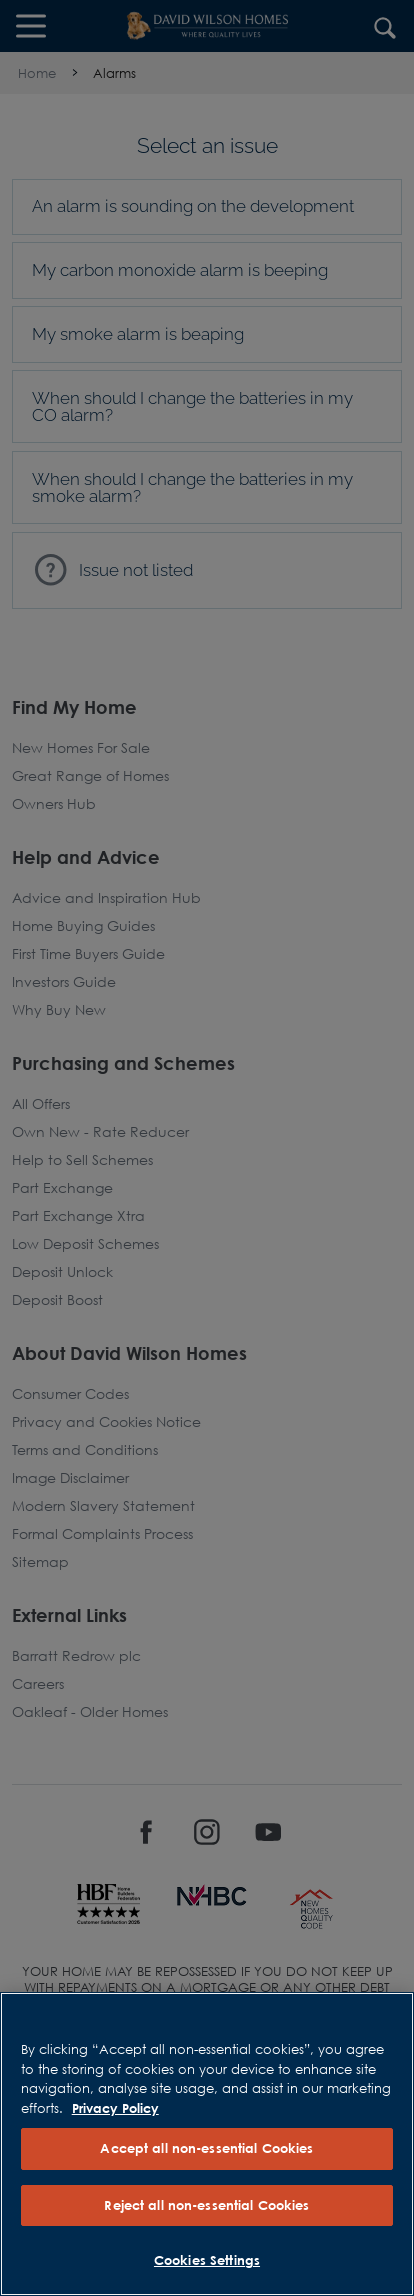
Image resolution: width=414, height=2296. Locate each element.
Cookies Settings (207, 2260)
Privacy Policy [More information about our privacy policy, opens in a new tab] (115, 2108)
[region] (207, 2144)
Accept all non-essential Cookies (206, 2148)
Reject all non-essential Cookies (206, 2205)
